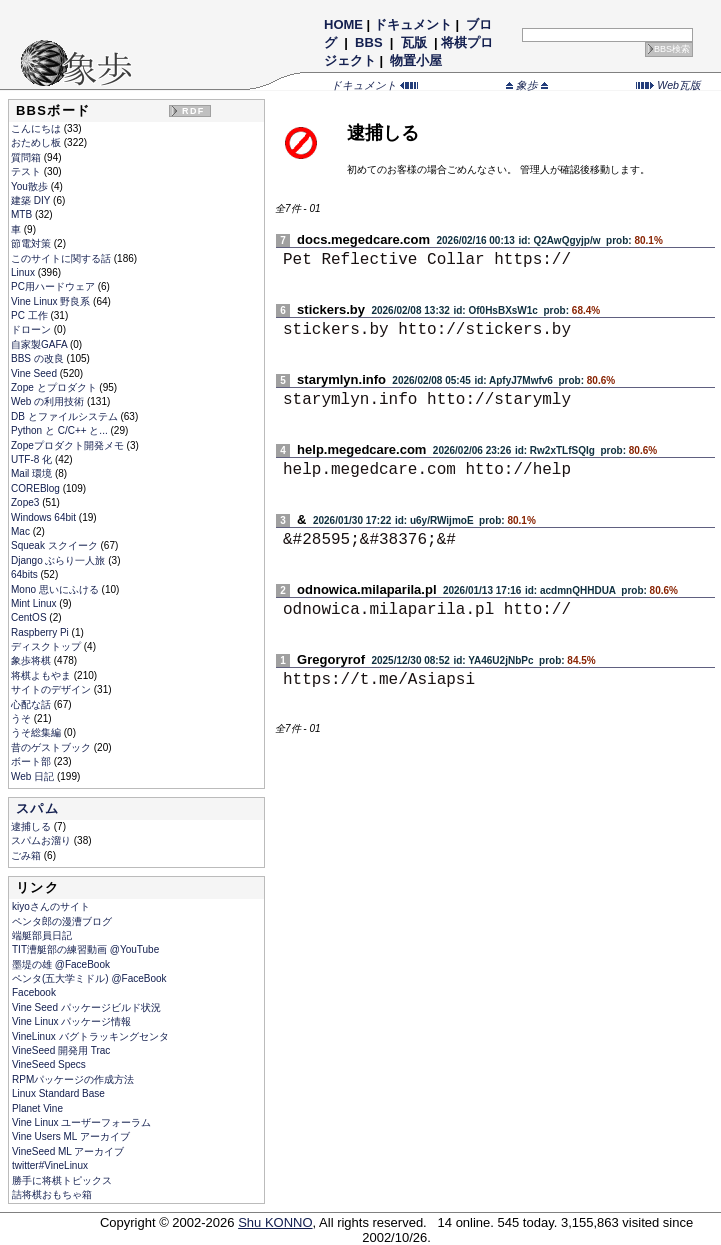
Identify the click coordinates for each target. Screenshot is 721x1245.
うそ (22, 718)
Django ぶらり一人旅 (59, 560)
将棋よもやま (42, 675)
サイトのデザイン (52, 689)
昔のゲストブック (52, 747)
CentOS (30, 617)
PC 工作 (30, 315)
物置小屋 (416, 60)
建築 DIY (32, 200)
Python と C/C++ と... (60, 430)
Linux (24, 272)
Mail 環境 (33, 473)
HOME (343, 24)
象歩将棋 (32, 660)
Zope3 (26, 502)
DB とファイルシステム (65, 416)
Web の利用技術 (49, 401)
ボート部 (32, 761)
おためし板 (37, 142)
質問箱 (27, 157)
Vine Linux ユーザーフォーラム (81, 1122)
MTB (23, 214)
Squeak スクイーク (55, 545)
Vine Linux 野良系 (52, 301)
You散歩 (31, 186)
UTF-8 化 (33, 459)
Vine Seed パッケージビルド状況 (86, 1007)
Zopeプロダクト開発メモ (69, 445)
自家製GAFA (40, 344)
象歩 (527, 85)
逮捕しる (32, 826)
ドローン (32, 329)
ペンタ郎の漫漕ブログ (62, 921)
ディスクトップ (47, 646)
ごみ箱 (27, 855)
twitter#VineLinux (50, 1165)
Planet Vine (37, 1108)
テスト (27, 171)
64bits (25, 574)
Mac (22, 531)
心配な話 (32, 704)
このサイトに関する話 (62, 258)
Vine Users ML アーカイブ (71, 1136)
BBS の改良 (39, 358)
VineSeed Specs (49, 1064)
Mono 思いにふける (56, 589)
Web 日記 (34, 776)
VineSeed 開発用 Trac (61, 1050)
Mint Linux (35, 603)
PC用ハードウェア (54, 286)
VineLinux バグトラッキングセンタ (90, 1036)
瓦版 (413, 42)
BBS (369, 42)
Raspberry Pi (41, 632)
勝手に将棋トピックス (62, 1180)
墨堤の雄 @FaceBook (61, 964)
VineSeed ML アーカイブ (68, 1151)
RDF (193, 111)
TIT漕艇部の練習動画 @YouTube (85, 949)
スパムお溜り (42, 840)
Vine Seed (35, 373)
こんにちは (37, 128)
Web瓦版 (668, 85)
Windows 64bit (45, 517)
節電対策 (32, 243)
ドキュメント (413, 24)
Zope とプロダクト (55, 387)
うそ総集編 (37, 732)
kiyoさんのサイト (51, 906)
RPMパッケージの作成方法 (73, 1079)
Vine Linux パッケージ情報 (71, 1021)
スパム (37, 808)
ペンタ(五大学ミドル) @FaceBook (89, 978)
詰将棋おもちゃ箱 (52, 1194)
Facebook (34, 992)
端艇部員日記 (42, 935)
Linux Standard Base (58, 1093)
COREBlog (37, 488)
